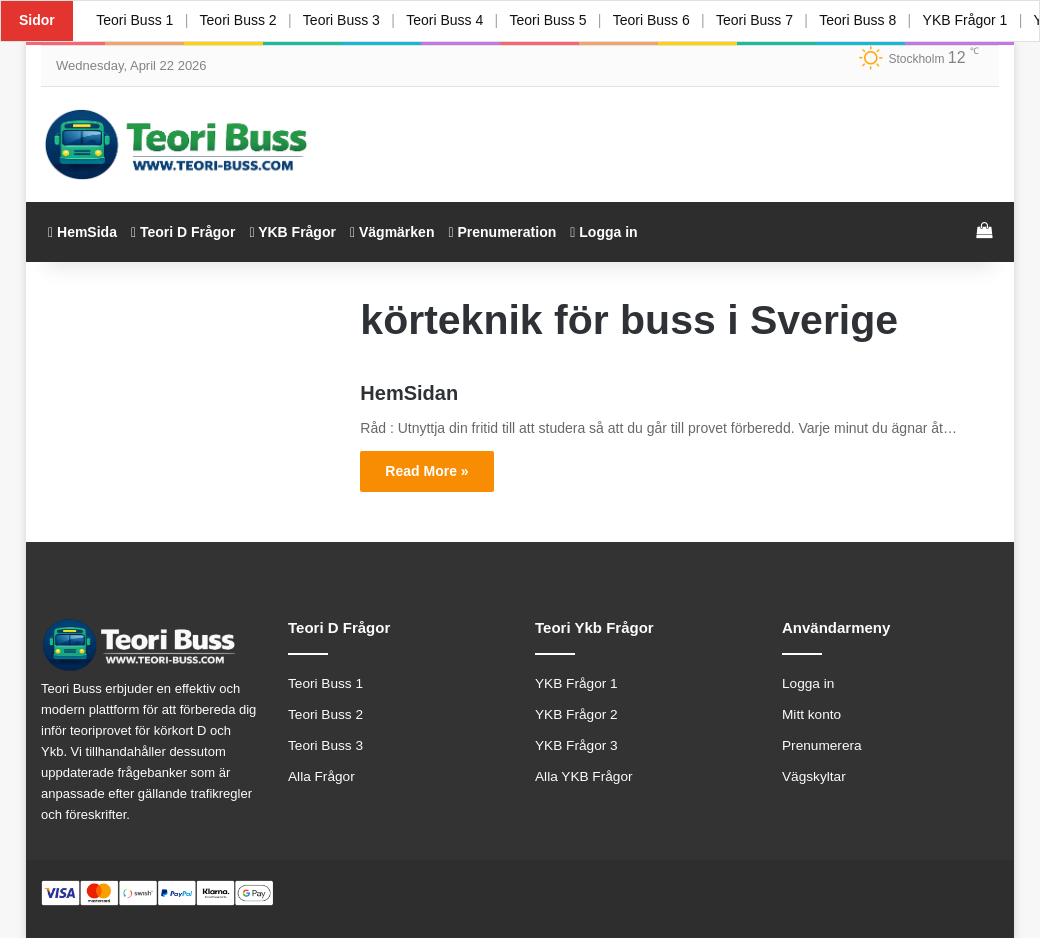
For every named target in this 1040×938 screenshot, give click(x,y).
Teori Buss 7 (763, 20)
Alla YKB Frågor (584, 776)
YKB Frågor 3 (576, 745)
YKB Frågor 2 (576, 714)
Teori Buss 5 (554, 20)
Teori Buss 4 (449, 20)
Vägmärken (392, 232)
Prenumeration (502, 232)
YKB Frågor (292, 232)
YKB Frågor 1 (976, 20)
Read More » (426, 471)
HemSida (82, 232)
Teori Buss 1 (135, 20)
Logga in (603, 232)
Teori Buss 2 (239, 20)
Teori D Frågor (183, 232)
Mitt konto (811, 714)
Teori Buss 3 (344, 20)
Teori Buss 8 (868, 20)
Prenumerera (822, 745)
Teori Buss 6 (658, 20)
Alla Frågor (321, 776)
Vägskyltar (814, 776)
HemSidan (409, 393)
